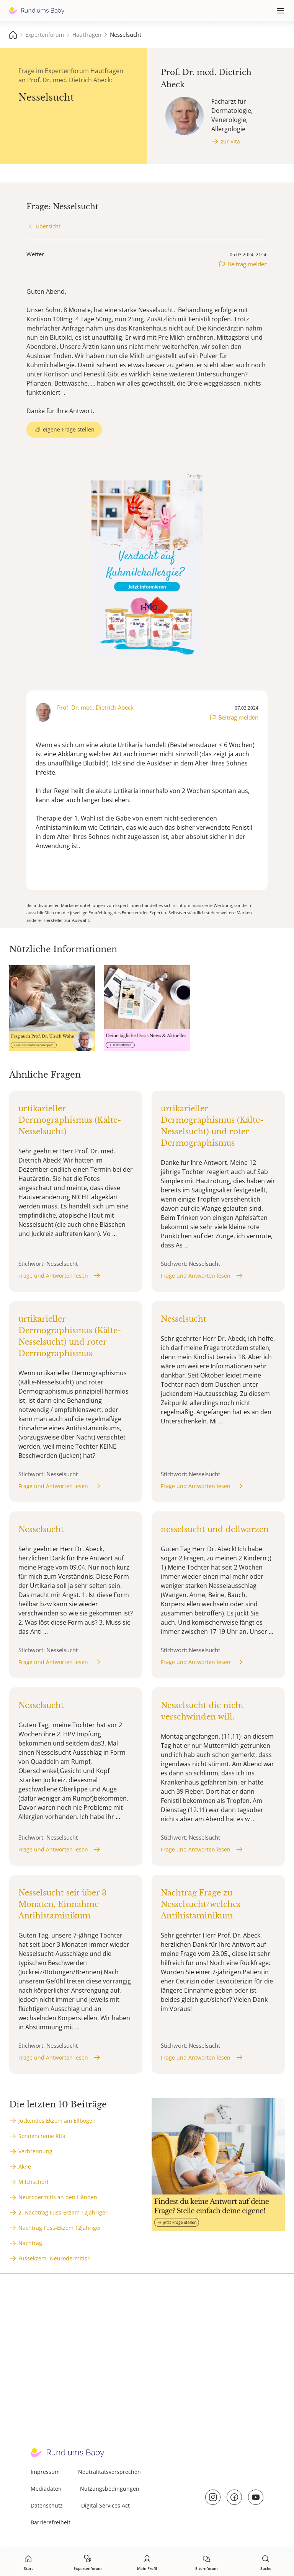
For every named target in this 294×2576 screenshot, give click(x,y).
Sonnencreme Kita (41, 2136)
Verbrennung (35, 2151)
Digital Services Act (105, 2505)
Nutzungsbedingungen (109, 2488)
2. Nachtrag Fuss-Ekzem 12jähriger (63, 2212)
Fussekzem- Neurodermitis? (54, 2258)
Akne (24, 2166)
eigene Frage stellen (69, 429)
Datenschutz (47, 2505)
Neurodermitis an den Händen (57, 2197)
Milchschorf (33, 2181)
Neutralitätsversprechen (109, 2471)
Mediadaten (46, 2488)
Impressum (45, 2471)
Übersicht (48, 226)
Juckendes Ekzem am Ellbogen (57, 2120)
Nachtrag (30, 2243)
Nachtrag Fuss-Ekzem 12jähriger (59, 2227)
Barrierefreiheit (50, 2522)
